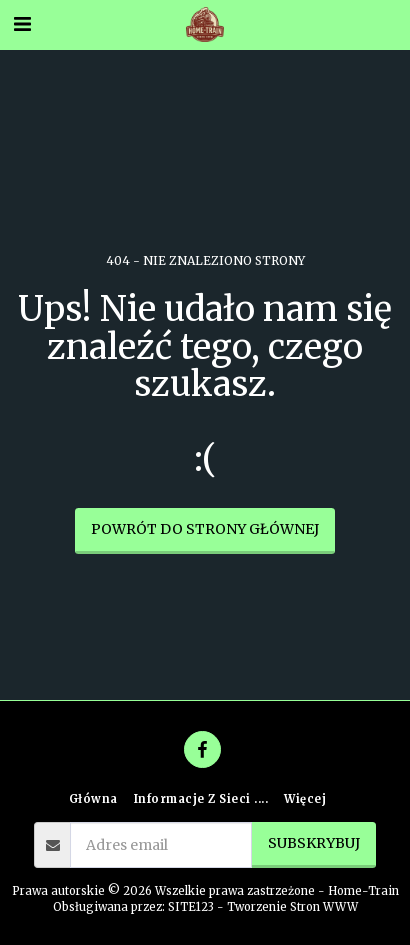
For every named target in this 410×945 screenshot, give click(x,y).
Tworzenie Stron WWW (292, 907)
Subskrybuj (314, 843)
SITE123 (191, 907)
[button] (22, 23)
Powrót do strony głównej (205, 529)
